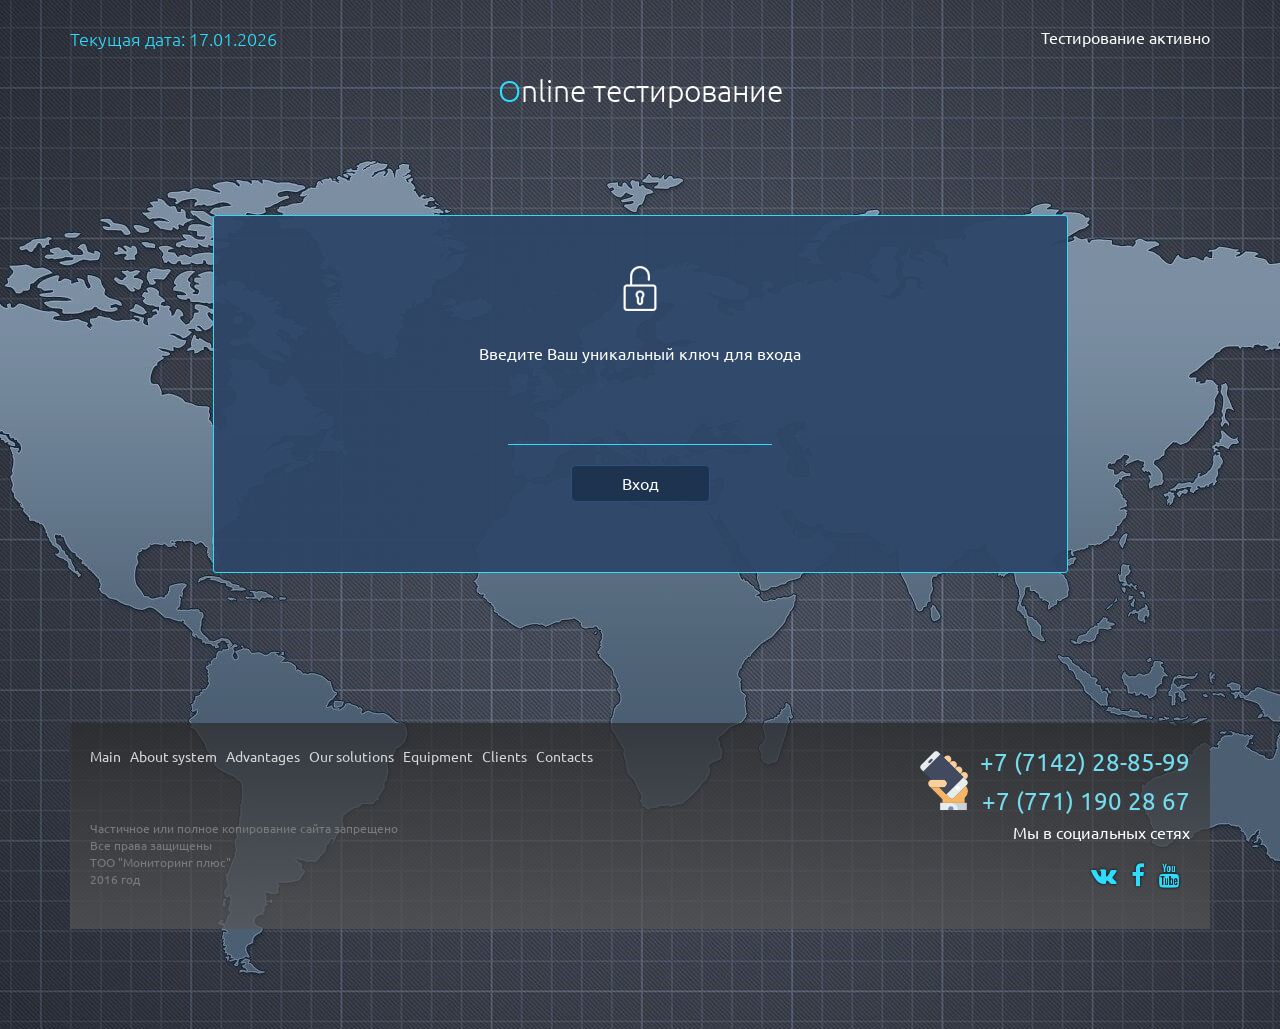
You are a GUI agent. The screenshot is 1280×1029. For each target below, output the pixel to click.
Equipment (438, 756)
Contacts (564, 756)
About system (173, 756)
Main (105, 756)
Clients (504, 756)
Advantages (263, 756)
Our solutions (351, 756)
